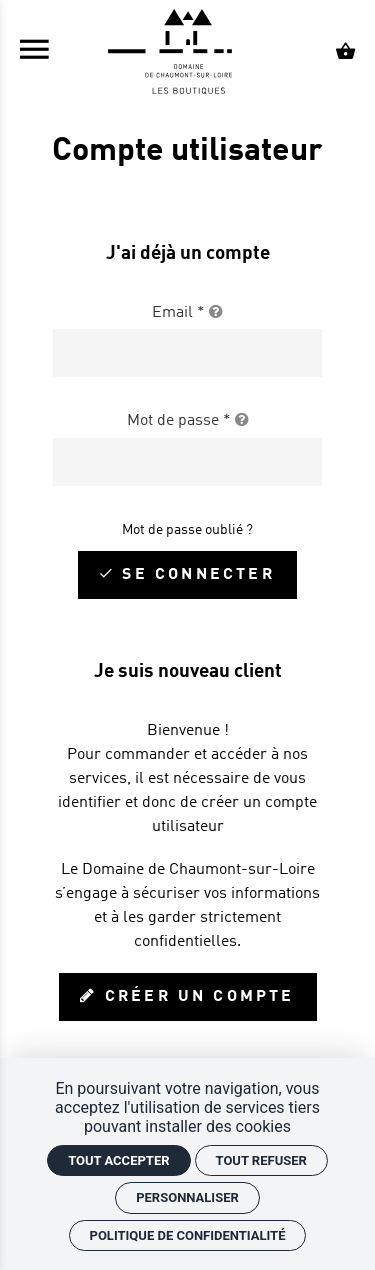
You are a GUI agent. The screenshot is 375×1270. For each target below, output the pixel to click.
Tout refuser (261, 1160)
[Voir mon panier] (345, 53)
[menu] (34, 53)
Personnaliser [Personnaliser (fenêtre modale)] (187, 1197)
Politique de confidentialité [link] (188, 1235)
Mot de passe (188, 421)
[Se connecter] (187, 575)
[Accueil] (188, 53)
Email (187, 313)
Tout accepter (118, 1160)
